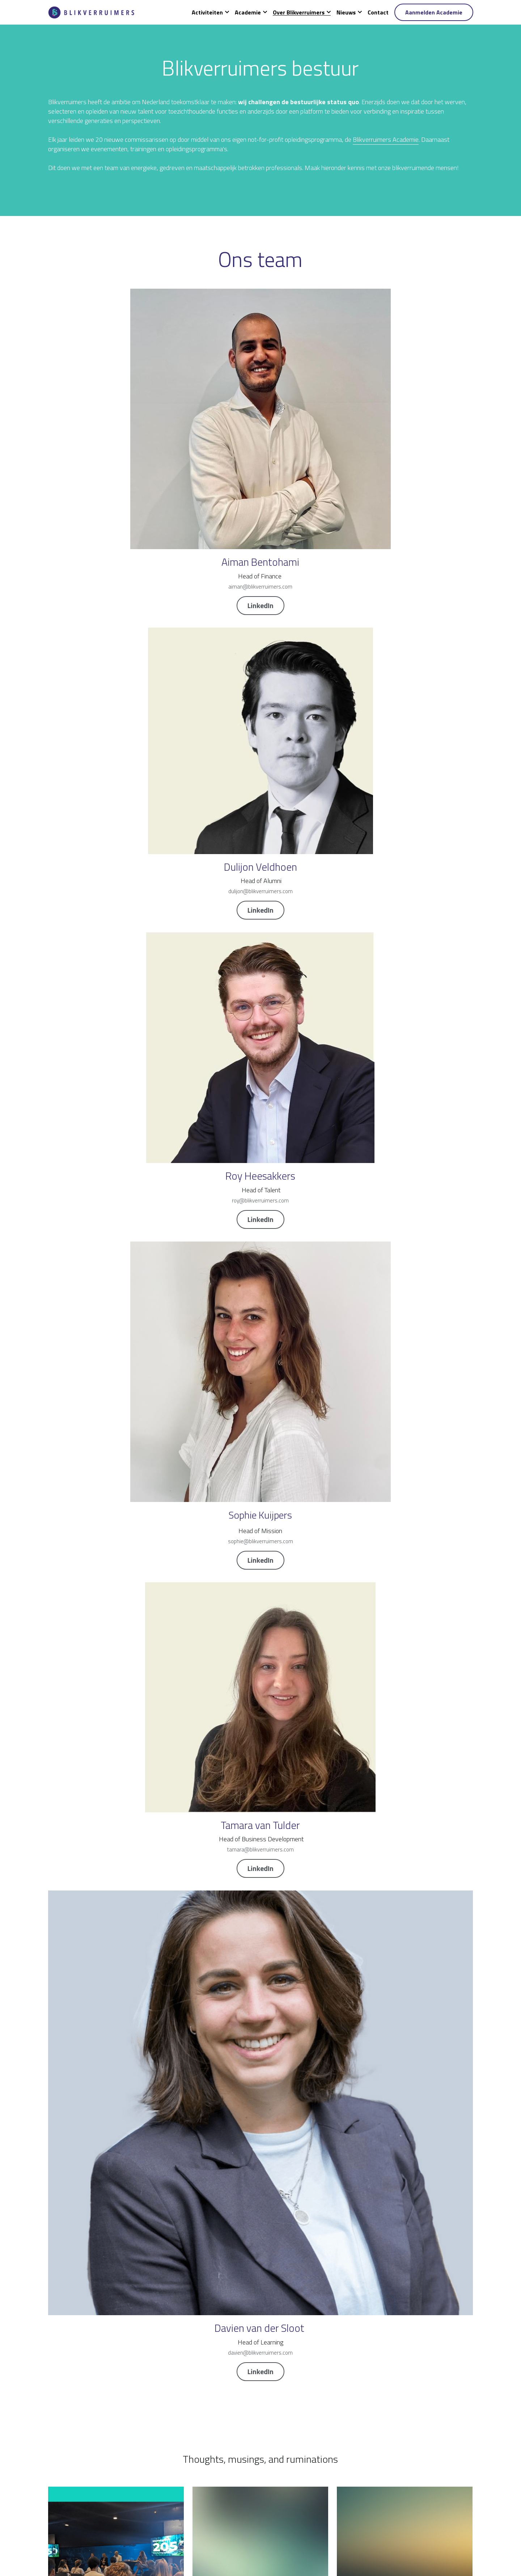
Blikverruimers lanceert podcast (234, 992)
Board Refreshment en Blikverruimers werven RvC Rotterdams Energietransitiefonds (404, 1189)
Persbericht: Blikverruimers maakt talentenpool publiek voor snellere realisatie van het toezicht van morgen (115, 1394)
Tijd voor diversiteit (217, 2006)
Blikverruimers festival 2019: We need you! (249, 1797)
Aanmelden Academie (433, 12)
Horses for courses (363, 1387)
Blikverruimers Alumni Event (85, 992)
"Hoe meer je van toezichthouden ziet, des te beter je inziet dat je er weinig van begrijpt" (115, 1801)
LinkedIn (116, 514)
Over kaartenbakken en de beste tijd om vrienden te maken (257, 1600)
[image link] (91, 12)
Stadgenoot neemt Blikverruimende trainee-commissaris (395, 2010)
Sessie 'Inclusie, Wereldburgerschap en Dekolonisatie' (244, 1391)
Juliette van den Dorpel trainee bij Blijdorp (391, 992)
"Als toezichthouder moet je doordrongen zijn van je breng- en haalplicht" (404, 1600)
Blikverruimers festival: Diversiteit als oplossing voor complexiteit (111, 2211)
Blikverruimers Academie (294, 168)
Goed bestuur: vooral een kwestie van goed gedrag (115, 1596)
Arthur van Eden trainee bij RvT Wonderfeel (105, 1185)
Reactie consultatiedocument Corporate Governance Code (244, 1189)
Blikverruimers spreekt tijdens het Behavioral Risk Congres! (113, 2010)
